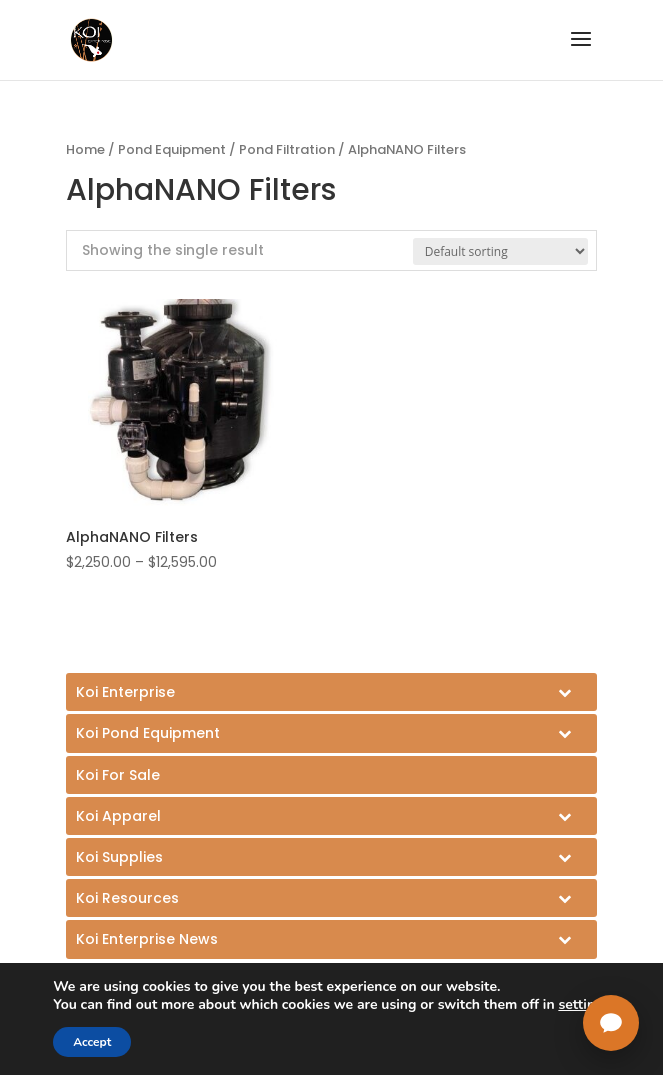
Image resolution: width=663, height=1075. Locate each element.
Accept (92, 1042)
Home (85, 149)
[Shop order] (500, 251)
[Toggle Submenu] (331, 692)
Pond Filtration (287, 149)
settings (584, 1005)
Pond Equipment (172, 149)
